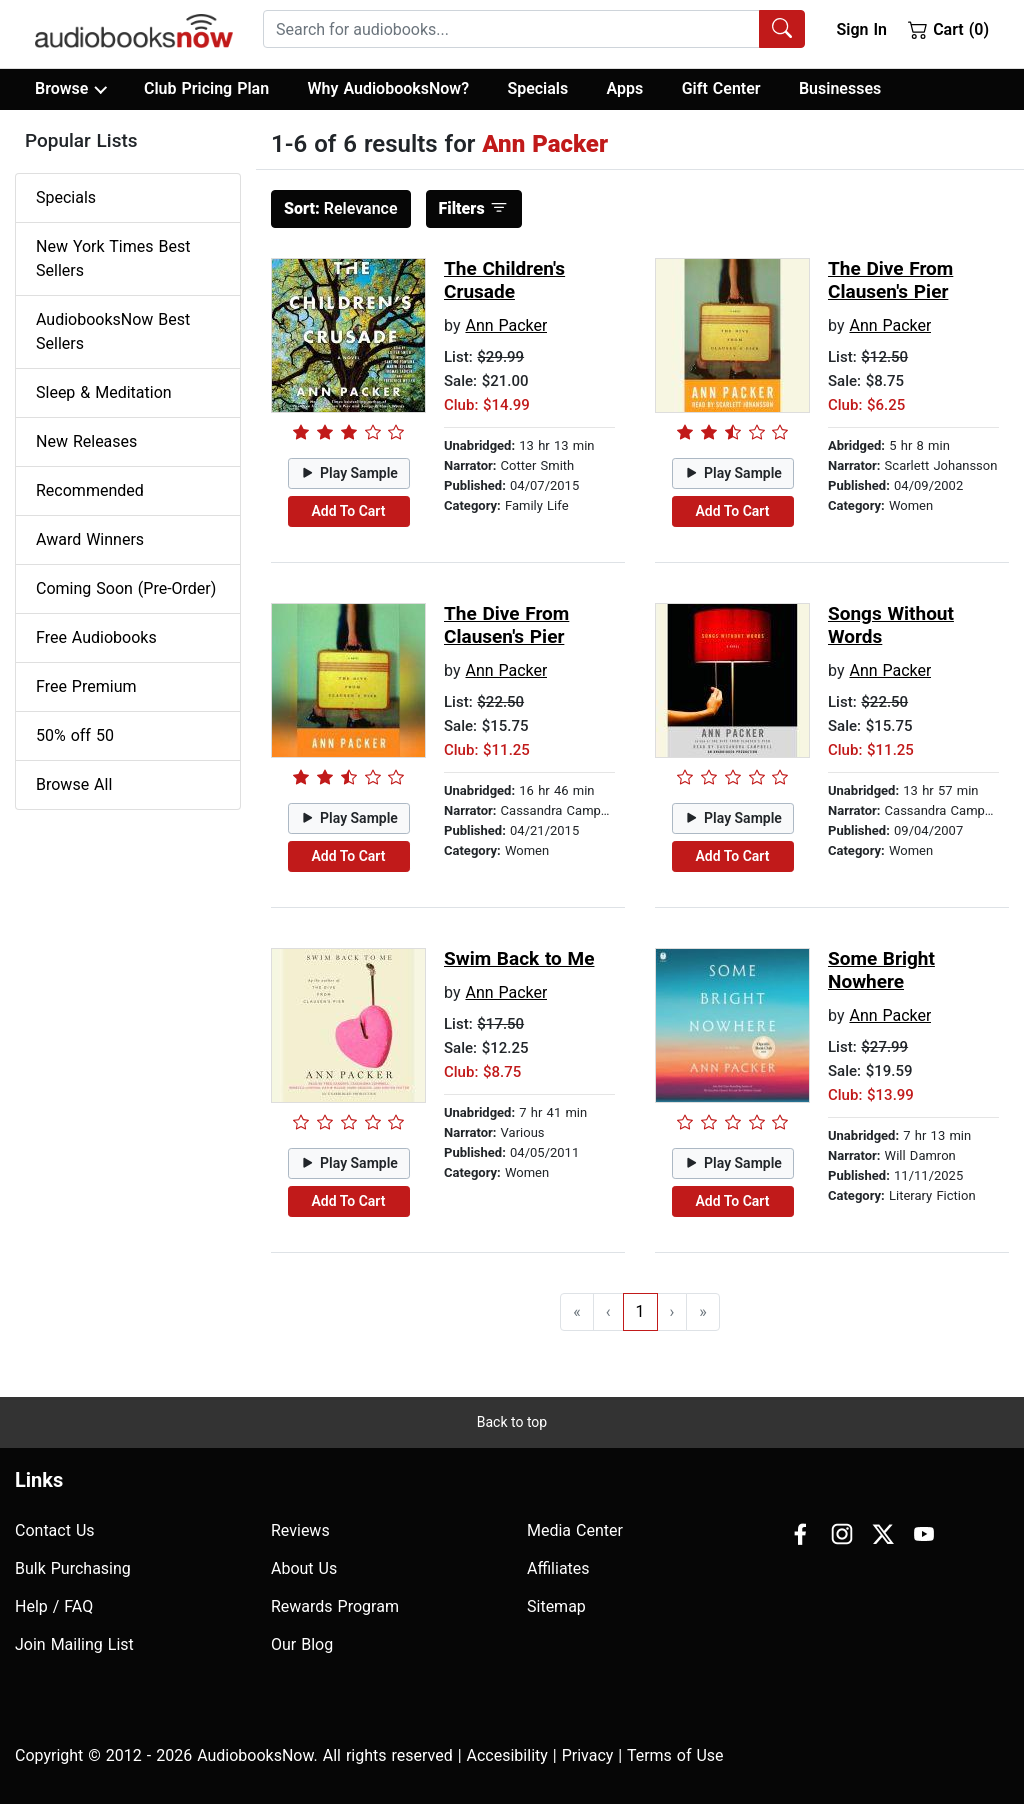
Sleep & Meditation (104, 392)
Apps (625, 88)
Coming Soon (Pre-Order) (126, 588)
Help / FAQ (54, 1606)
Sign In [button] (861, 29)
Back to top (512, 1422)
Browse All (74, 784)
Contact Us (55, 1530)
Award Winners (90, 539)
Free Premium (86, 686)
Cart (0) (948, 29)
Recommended (90, 490)
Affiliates (558, 1568)
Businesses (840, 88)
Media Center (575, 1530)
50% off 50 (75, 735)
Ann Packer (506, 325)
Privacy (588, 1755)
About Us (304, 1568)
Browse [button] (70, 89)
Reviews (300, 1530)
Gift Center (721, 88)
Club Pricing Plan (206, 88)
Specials (537, 88)
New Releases (86, 441)
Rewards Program (335, 1606)
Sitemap (556, 1606)
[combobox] (534, 29)
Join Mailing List (74, 1644)
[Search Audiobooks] (782, 29)
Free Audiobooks (96, 637)
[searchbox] (511, 29)
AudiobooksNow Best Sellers (113, 331)
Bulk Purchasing (73, 1568)
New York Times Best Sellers (113, 258)
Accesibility (507, 1755)
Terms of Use (675, 1755)
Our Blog (302, 1644)
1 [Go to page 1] (640, 1311)
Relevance (341, 208)
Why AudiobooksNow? (388, 88)
